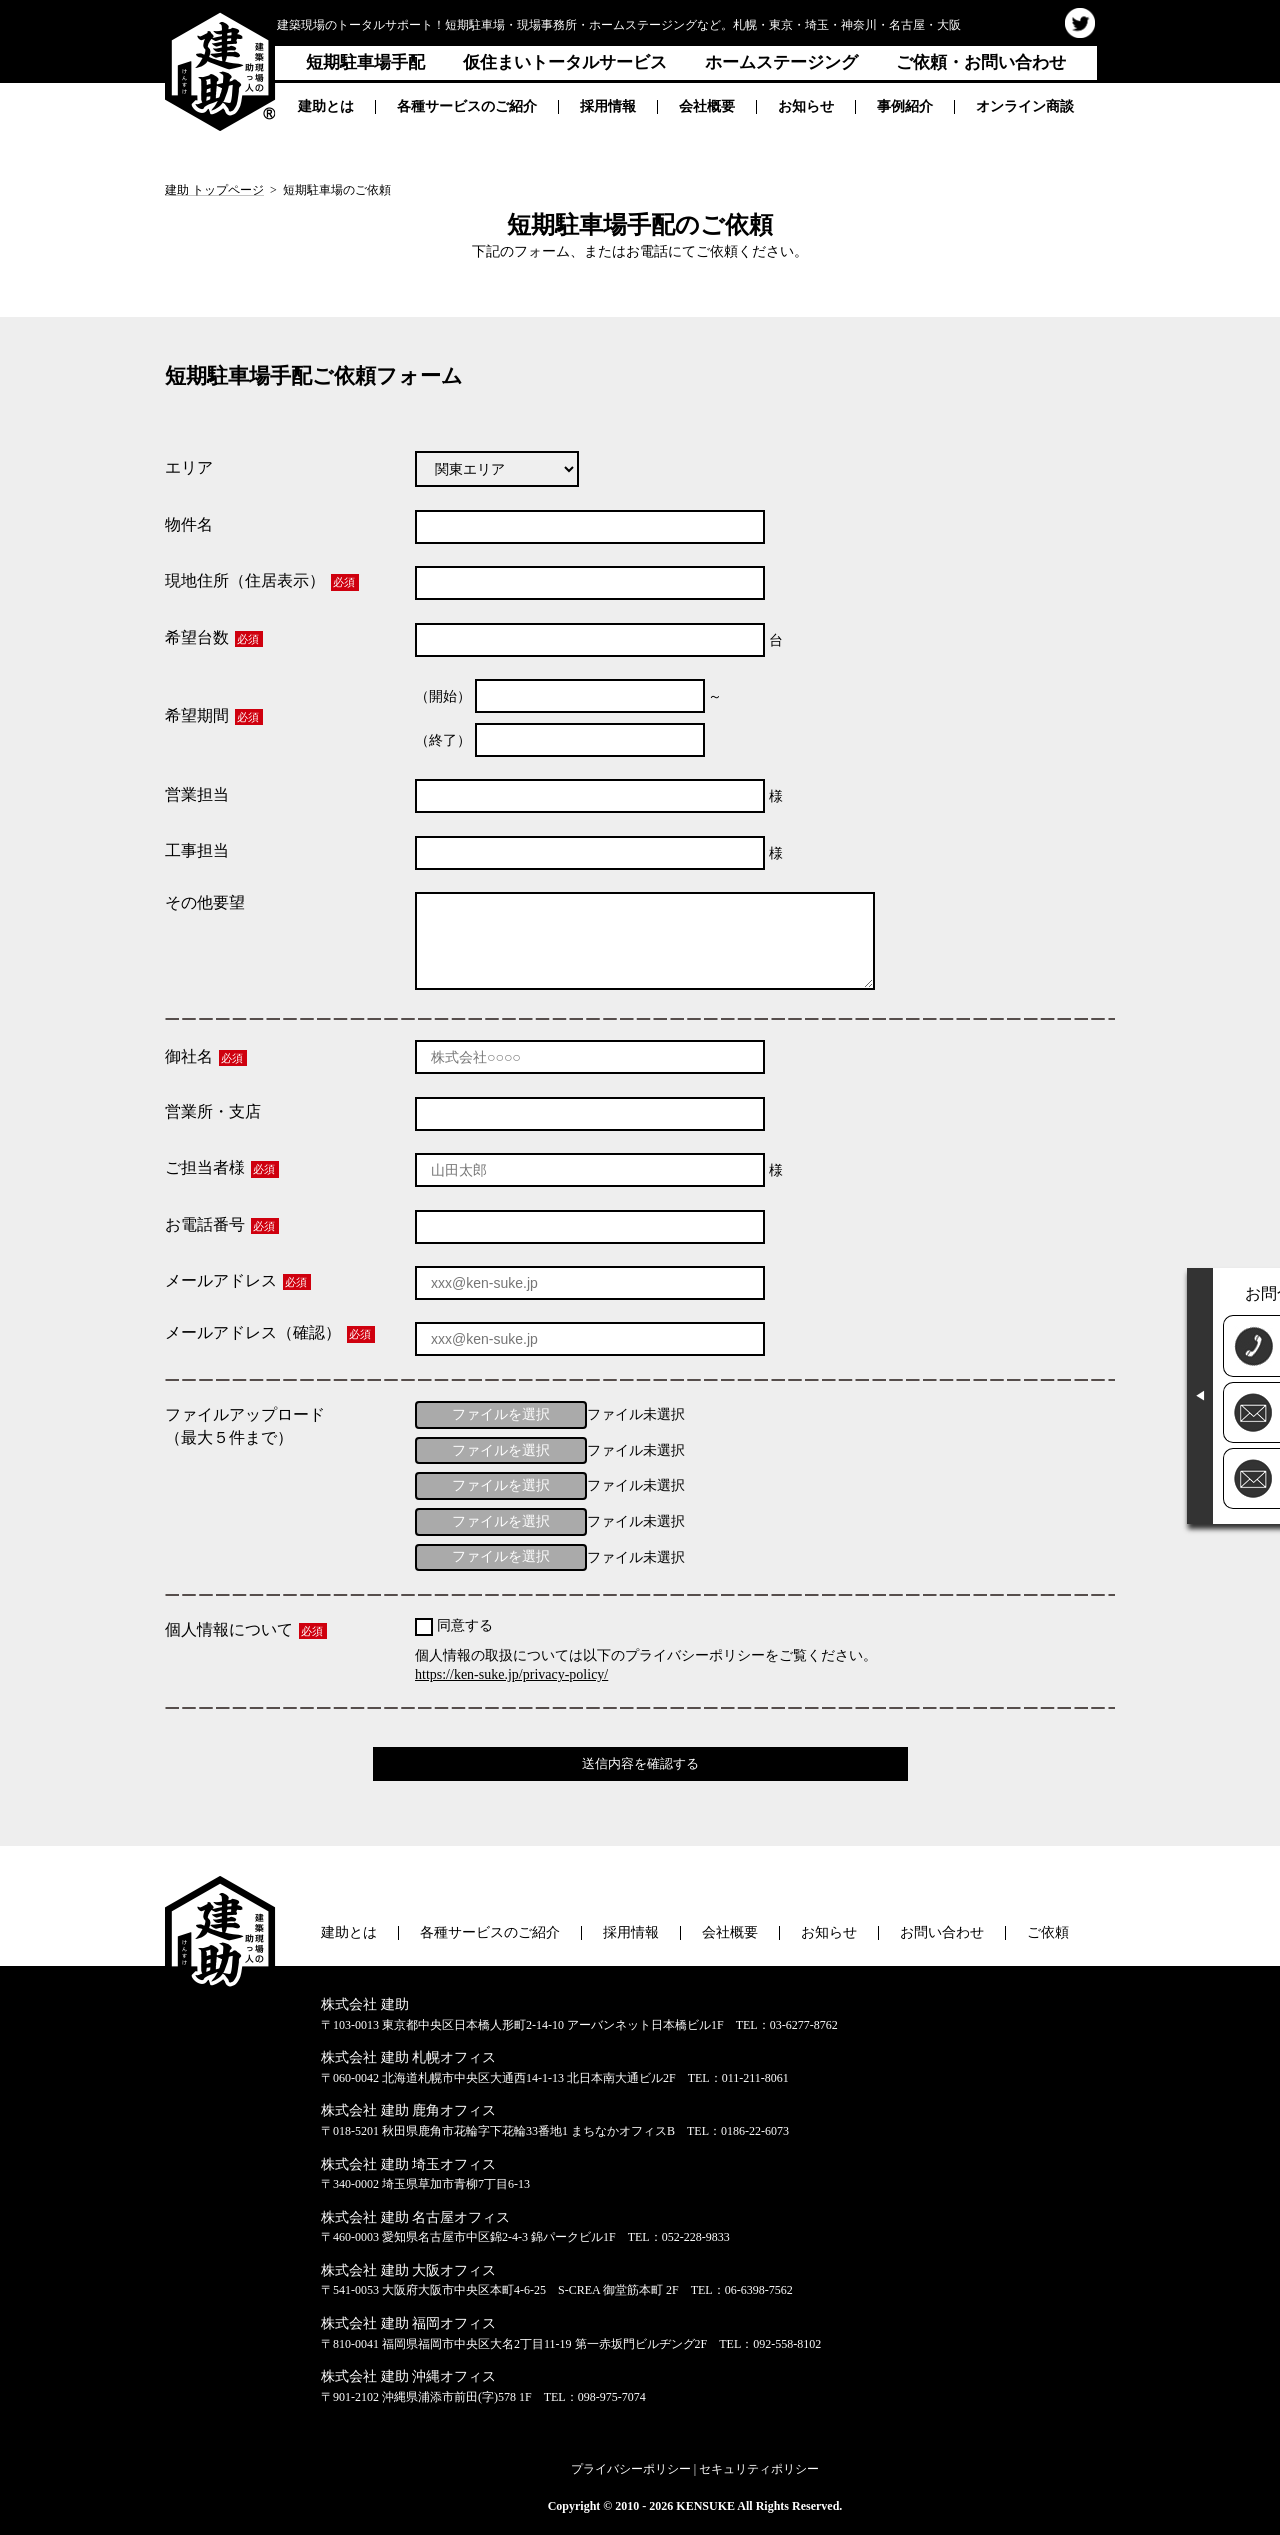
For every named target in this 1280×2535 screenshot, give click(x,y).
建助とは (326, 106)
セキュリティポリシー (759, 2469)
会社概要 (707, 106)
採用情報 (608, 106)
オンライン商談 (1025, 106)
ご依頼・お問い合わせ (981, 62)
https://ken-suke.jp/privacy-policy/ (511, 1674)
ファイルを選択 (501, 1414)
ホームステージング (781, 62)
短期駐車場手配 (365, 62)
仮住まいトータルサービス (565, 62)
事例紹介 (905, 106)
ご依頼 (1048, 1932)
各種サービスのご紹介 (467, 106)
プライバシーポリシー (631, 2469)
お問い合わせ (942, 1932)
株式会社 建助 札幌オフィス (408, 2057)
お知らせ (806, 106)
